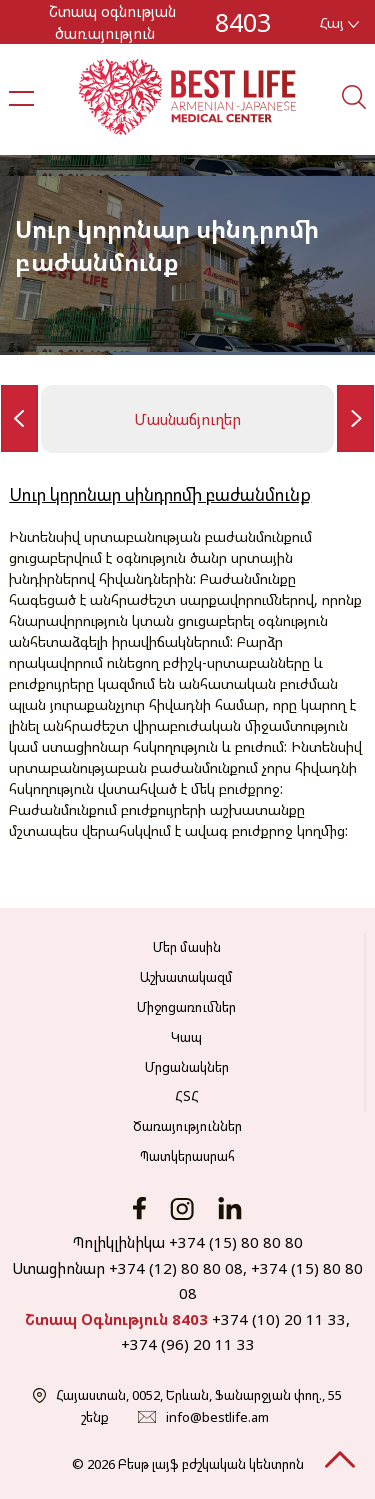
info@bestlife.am (217, 1417)
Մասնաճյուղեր (187, 419)
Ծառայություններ (187, 1126)
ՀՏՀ (187, 1096)
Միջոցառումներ (186, 1007)
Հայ (339, 22)
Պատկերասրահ (187, 1156)
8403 (243, 22)
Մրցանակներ (187, 1067)
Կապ (186, 1037)
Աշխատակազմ (186, 977)
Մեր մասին (187, 947)
